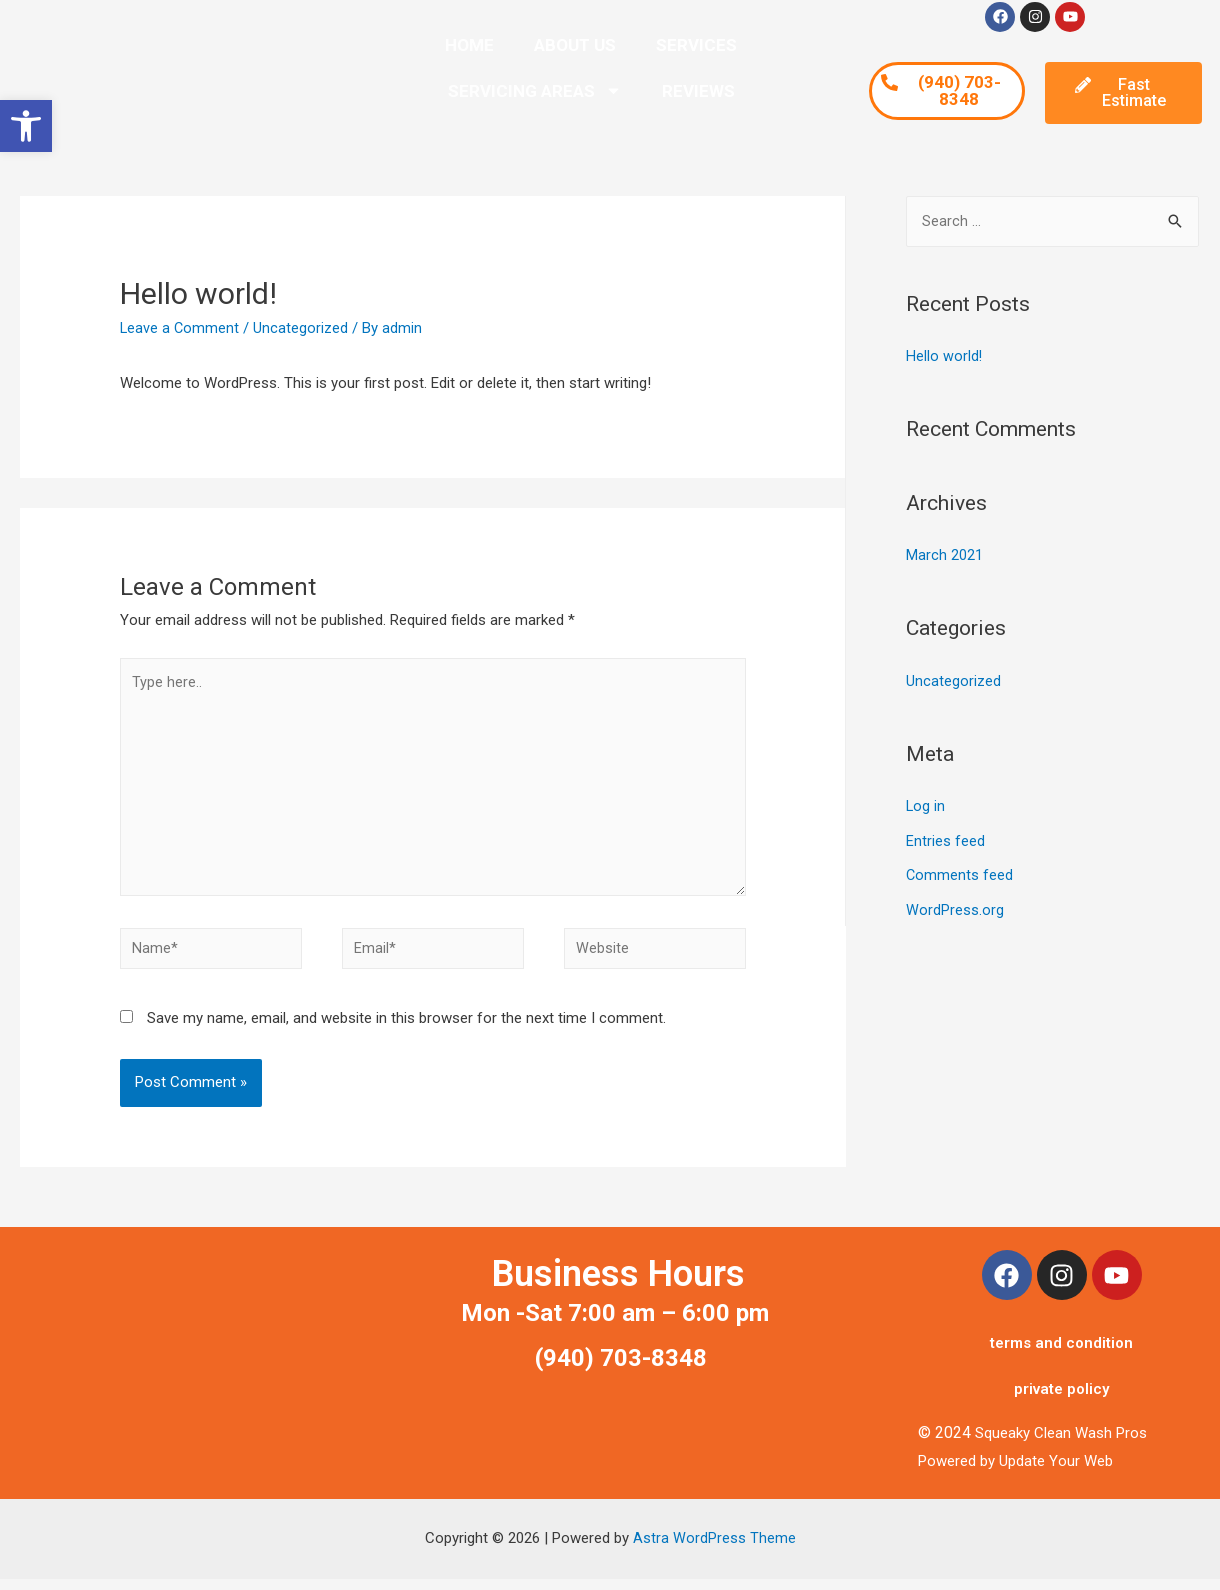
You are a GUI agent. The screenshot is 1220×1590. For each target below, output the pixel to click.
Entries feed (945, 838)
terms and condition (1061, 1354)
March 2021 (944, 555)
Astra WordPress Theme (714, 1549)
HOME (469, 45)
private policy (1061, 1400)
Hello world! (944, 357)
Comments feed (960, 872)
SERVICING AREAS (535, 90)
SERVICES (696, 45)
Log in (926, 804)
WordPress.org (955, 906)
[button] (26, 126)
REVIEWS (698, 91)
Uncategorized (302, 328)
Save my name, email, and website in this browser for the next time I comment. (406, 1029)
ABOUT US (575, 45)
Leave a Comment (180, 328)
